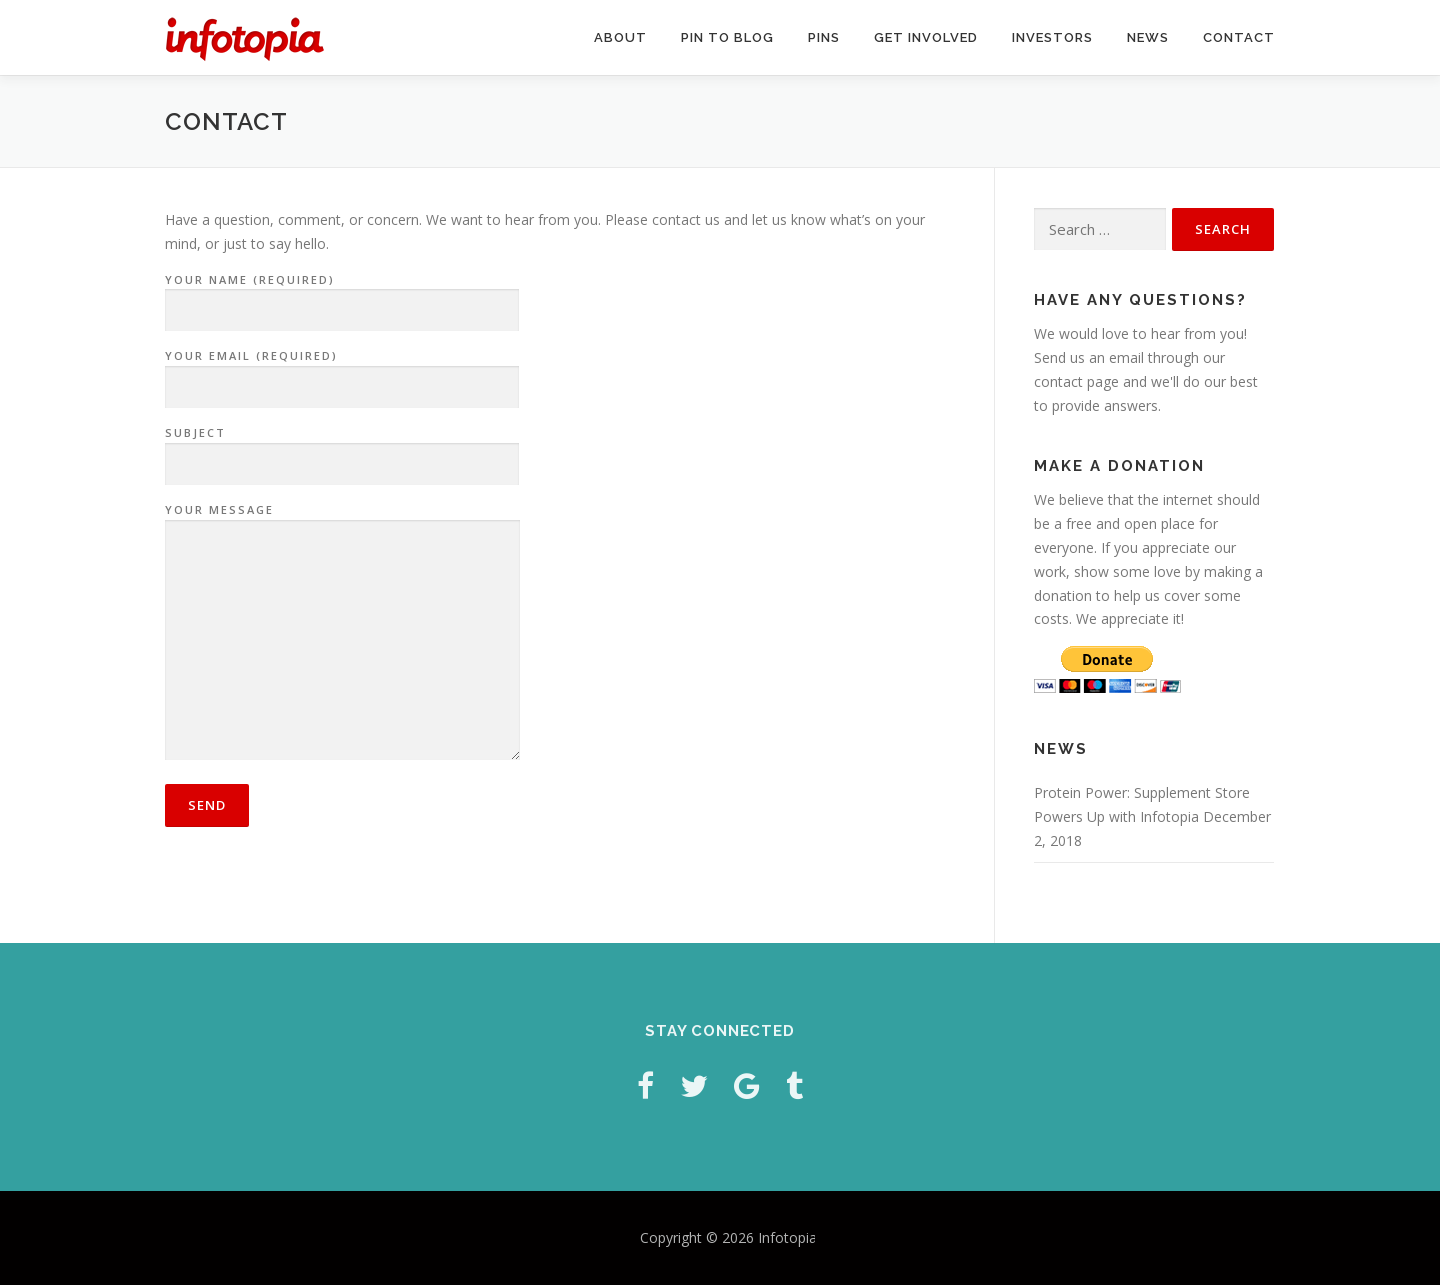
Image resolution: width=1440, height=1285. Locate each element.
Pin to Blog (727, 37)
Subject (342, 449)
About (620, 37)
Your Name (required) (342, 296)
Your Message (342, 633)
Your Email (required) (342, 372)
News (1148, 37)
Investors (1052, 37)
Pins (824, 37)
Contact (1239, 37)
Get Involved (926, 37)
